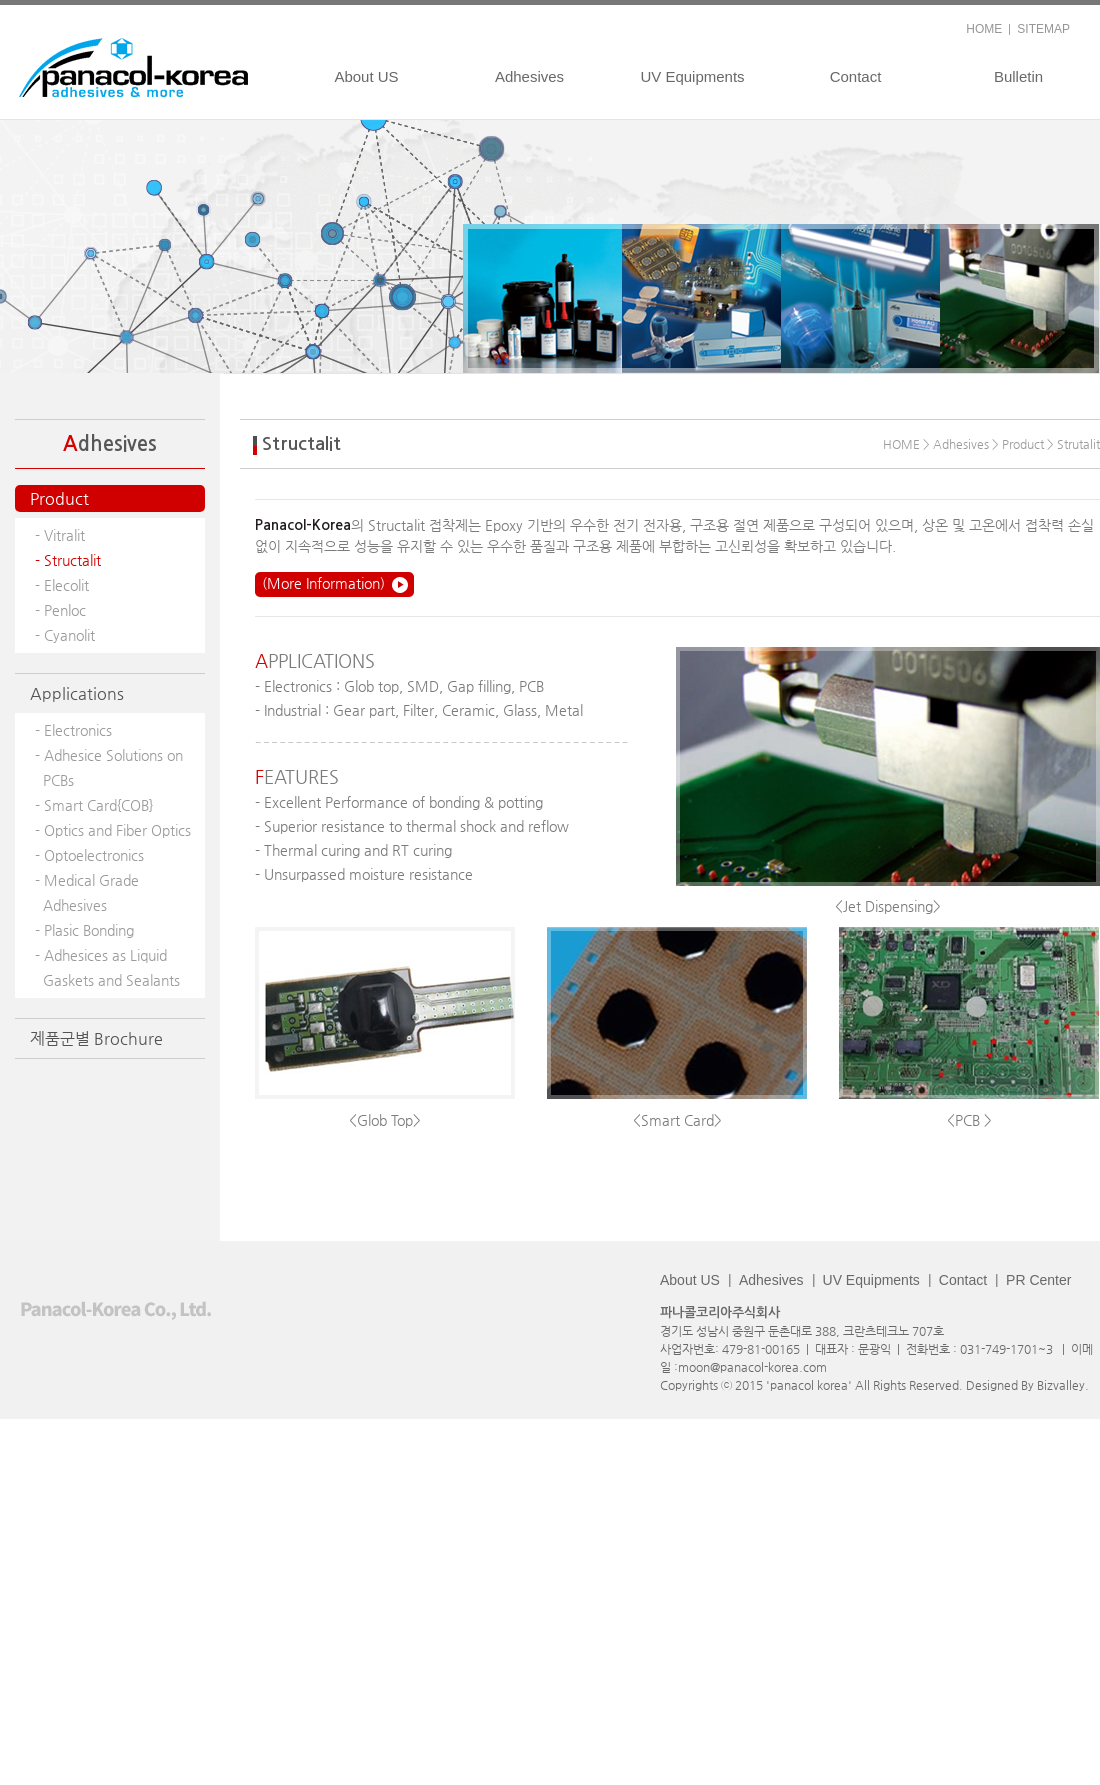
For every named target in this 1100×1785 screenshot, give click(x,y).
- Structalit (68, 560)
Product (59, 498)
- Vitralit (60, 535)
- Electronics (73, 730)
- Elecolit (62, 585)
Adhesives (529, 76)
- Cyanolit (65, 635)
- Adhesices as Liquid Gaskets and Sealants (107, 967)
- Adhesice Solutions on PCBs (109, 767)
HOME (984, 29)
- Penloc (60, 610)
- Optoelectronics (89, 855)
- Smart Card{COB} (94, 805)
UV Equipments (692, 76)
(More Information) (323, 583)
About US (366, 76)
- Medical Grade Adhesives (87, 892)
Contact (856, 76)
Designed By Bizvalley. (1027, 1385)
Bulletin (1018, 76)
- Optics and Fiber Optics (113, 830)
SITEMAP (1043, 29)
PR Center (1038, 1280)
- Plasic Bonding (84, 930)
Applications (77, 693)
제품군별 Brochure (96, 1038)
